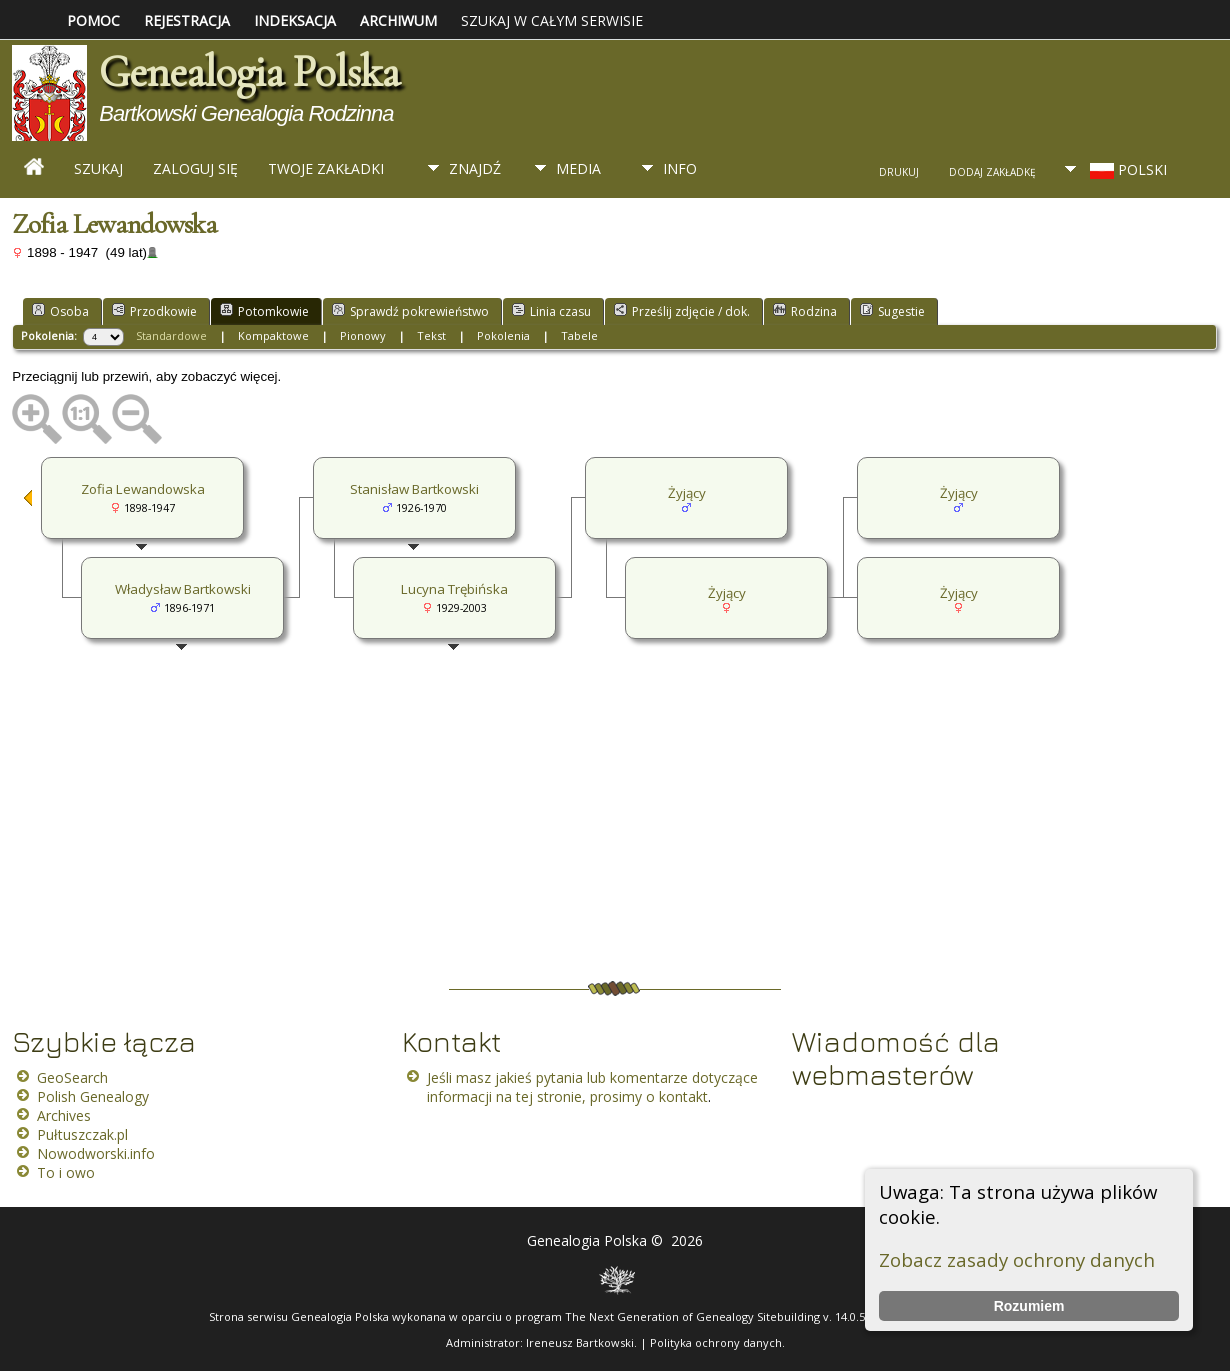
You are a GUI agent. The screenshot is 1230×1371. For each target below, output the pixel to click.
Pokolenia (503, 335)
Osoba (60, 311)
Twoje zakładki (326, 168)
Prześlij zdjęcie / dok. (682, 311)
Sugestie (892, 311)
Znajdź (475, 168)
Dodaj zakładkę (992, 172)
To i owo (66, 1172)
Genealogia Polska (249, 72)
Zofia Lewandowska (143, 489)
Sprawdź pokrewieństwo (410, 311)
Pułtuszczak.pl (82, 1134)
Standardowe (171, 335)
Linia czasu (551, 311)
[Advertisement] (600, 822)
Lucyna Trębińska (454, 589)
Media (578, 168)
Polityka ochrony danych (716, 1342)
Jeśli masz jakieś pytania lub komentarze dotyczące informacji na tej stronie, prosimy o (592, 1087)
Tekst (431, 335)
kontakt (683, 1096)
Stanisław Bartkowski (414, 489)
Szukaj (98, 168)
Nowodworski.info (96, 1153)
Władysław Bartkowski (183, 589)
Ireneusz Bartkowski (580, 1342)
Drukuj (899, 172)
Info (680, 168)
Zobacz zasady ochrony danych (1017, 1259)
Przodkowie (154, 311)
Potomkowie (264, 311)
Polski (1126, 169)
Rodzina (805, 311)
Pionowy (363, 335)
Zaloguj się (195, 168)
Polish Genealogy (93, 1096)
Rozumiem (1029, 1306)
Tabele (579, 335)
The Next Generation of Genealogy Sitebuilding (692, 1316)
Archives (64, 1115)
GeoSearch (72, 1077)
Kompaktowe (273, 335)
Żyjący (959, 493)
